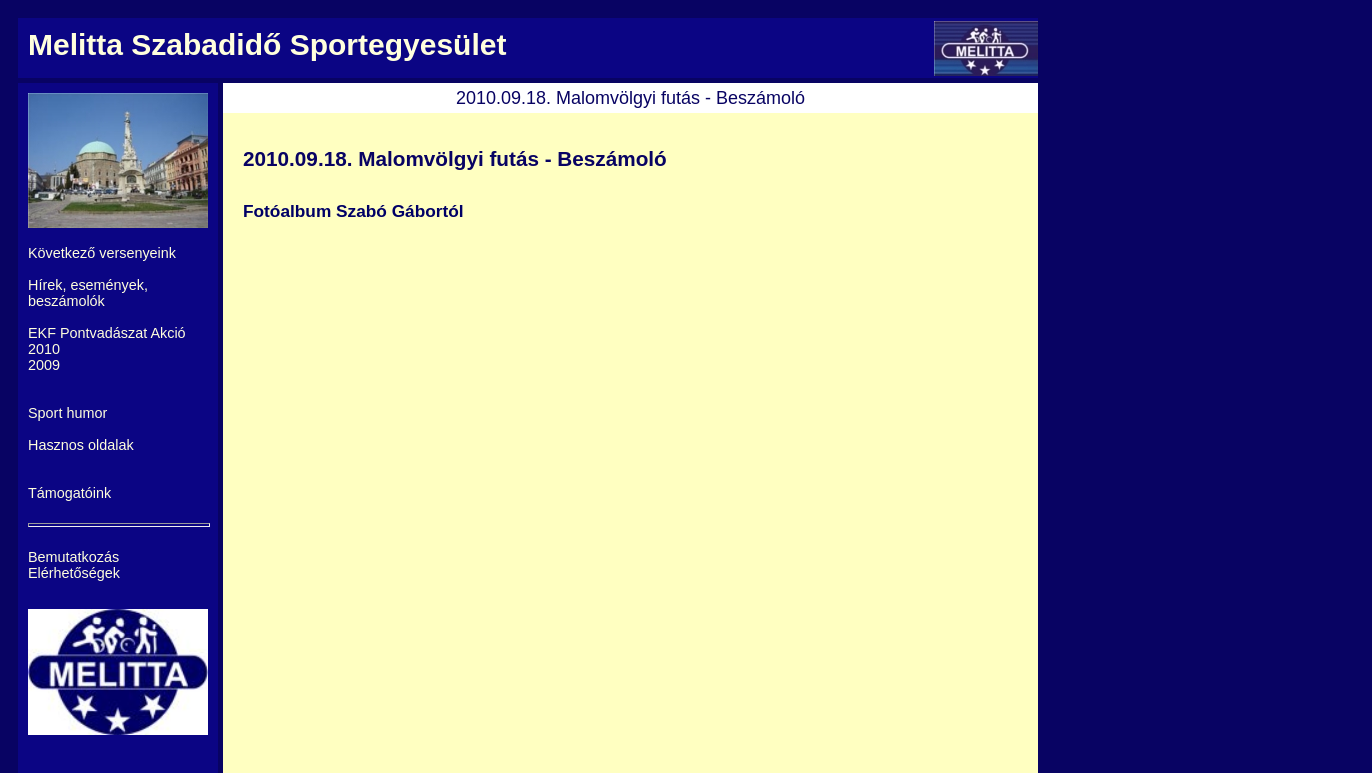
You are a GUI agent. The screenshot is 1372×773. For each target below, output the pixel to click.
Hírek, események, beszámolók (88, 293)
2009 (44, 365)
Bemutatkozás (73, 557)
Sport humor (67, 413)
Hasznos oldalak (81, 445)
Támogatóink (69, 493)
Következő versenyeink (102, 253)
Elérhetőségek (74, 573)
